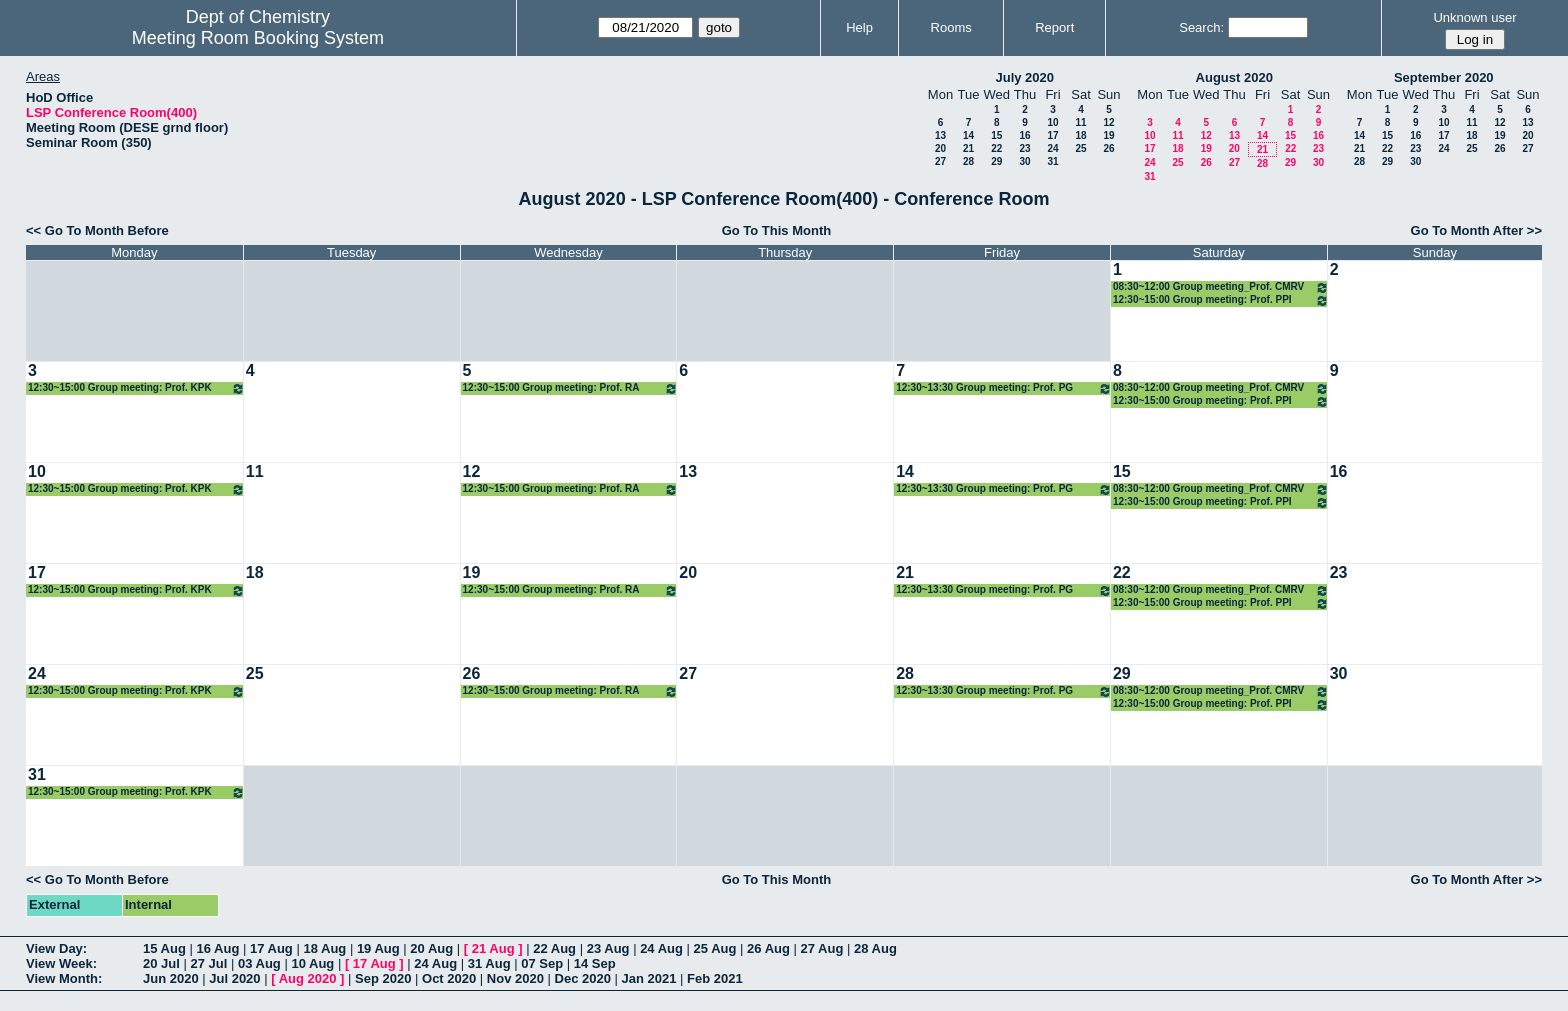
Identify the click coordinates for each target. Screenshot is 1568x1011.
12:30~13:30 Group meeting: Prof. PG (1004, 388)
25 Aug (715, 948)
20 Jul (161, 963)
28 (968, 161)
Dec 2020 (583, 978)
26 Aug (768, 948)
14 (968, 135)
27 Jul (208, 963)
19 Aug (378, 948)
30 (1024, 161)
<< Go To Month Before (97, 230)
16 (1024, 135)
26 (1108, 148)
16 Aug (217, 948)
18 (1080, 135)
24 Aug (661, 948)
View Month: (64, 978)
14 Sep (595, 963)
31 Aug (489, 963)
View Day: (56, 948)
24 (1052, 148)
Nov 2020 (515, 978)
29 (996, 161)
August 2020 (1234, 77)
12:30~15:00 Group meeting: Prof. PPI (1221, 300)
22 (996, 148)
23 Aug (608, 948)
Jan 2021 (649, 978)
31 (1052, 161)
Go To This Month (777, 230)
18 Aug (324, 948)
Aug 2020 (308, 978)
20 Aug (431, 948)
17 (1052, 135)
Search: (1201, 27)
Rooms (951, 27)
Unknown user (1474, 17)
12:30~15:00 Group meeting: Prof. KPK (136, 388)
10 (1052, 122)
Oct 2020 (449, 978)
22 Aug (554, 948)
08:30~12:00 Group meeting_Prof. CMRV (1221, 287)
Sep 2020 (383, 978)
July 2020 (1024, 77)
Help (859, 27)
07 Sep (542, 963)
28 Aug (875, 948)
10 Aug (312, 963)
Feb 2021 (715, 978)
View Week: (61, 963)
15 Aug (164, 948)
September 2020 (1444, 77)
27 (940, 161)
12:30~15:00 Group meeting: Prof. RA (571, 388)
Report (1054, 27)
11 (1080, 122)
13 (940, 135)
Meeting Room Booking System (258, 38)
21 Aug (493, 948)
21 (968, 148)
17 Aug (271, 948)
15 (996, 135)
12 (1108, 122)
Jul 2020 (234, 978)
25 (1080, 148)
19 (1108, 135)
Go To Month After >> (1476, 230)
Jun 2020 (171, 978)
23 (1024, 148)
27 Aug (822, 948)
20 (940, 148)
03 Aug (259, 963)
